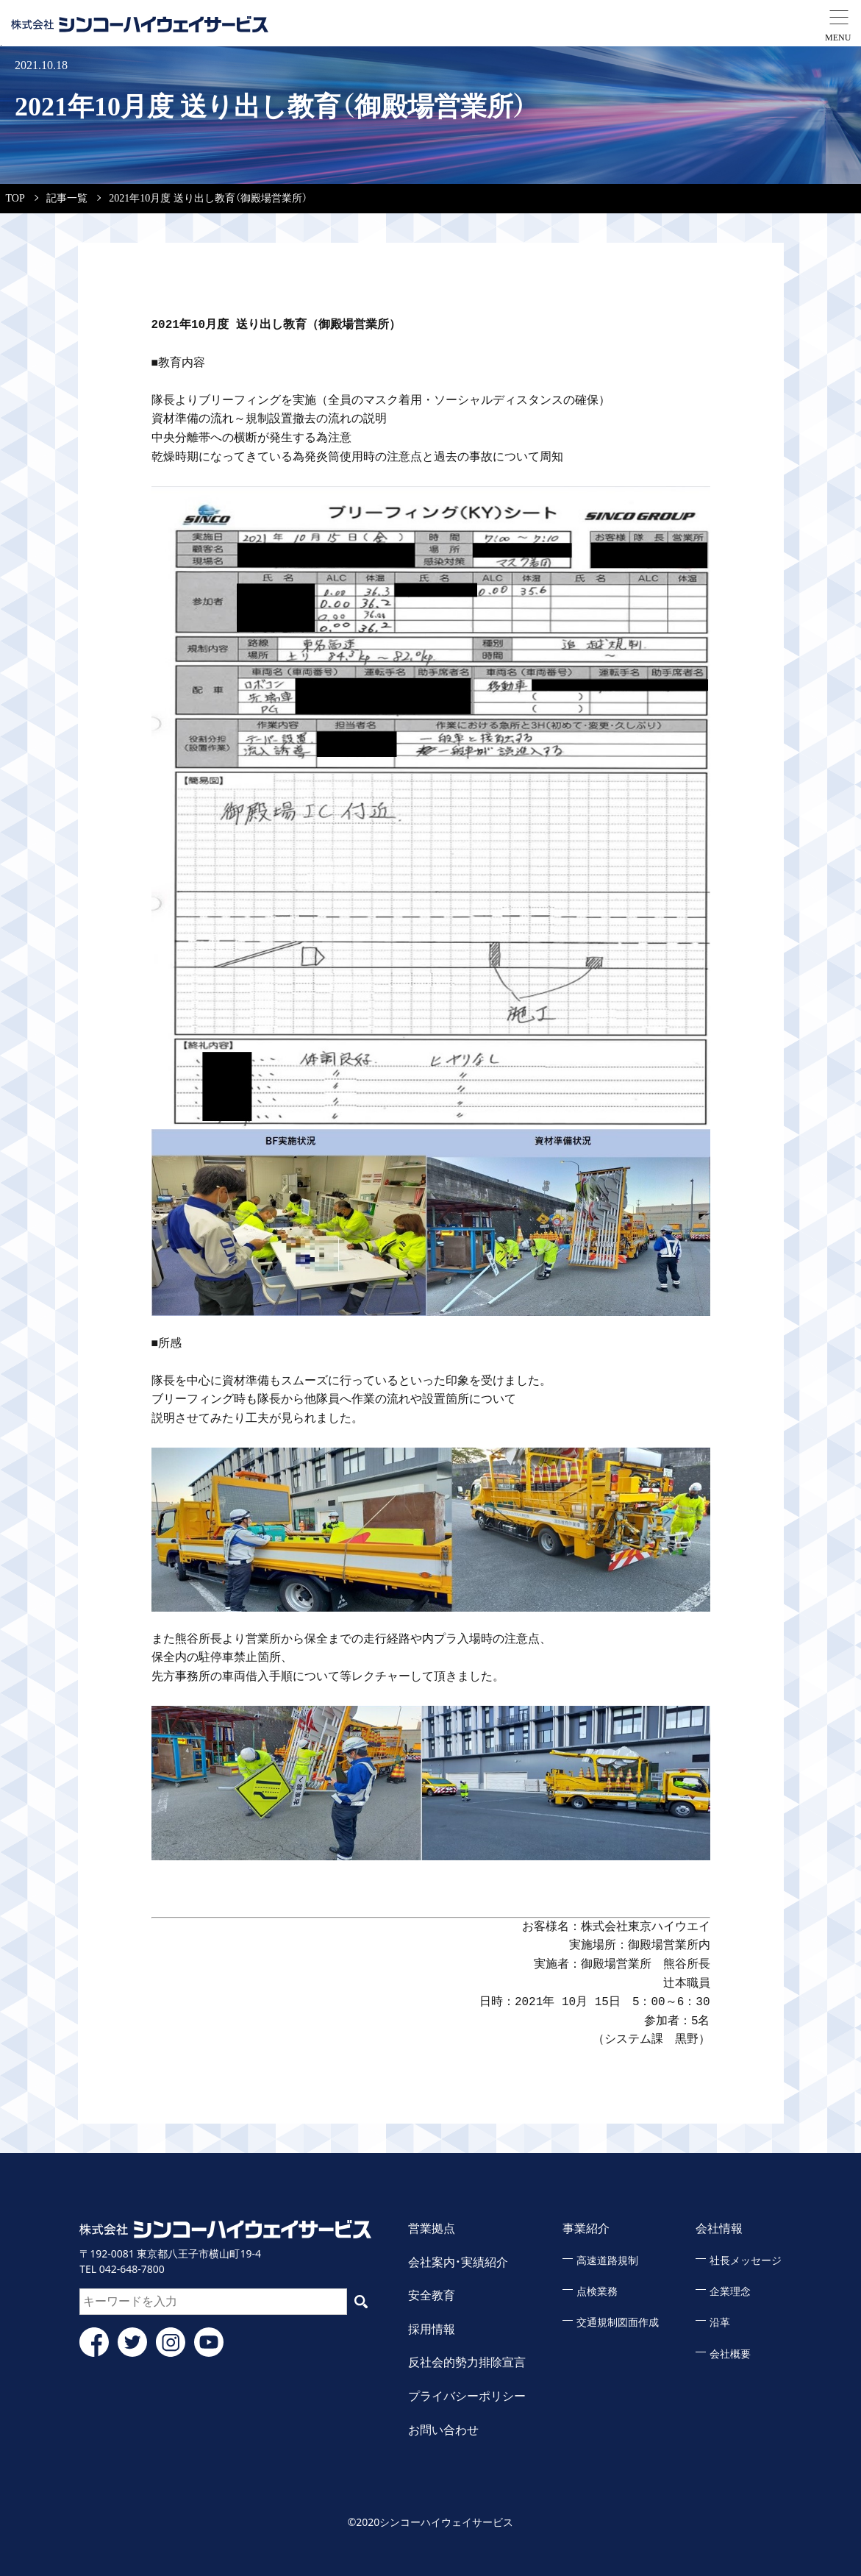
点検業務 (597, 2291)
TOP (15, 198)
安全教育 (431, 2295)
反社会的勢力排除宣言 (467, 2362)
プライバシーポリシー (467, 2396)
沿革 (720, 2322)
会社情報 (719, 2228)
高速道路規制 (607, 2260)
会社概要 (730, 2354)
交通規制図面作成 (617, 2322)
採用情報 (431, 2329)
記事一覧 (66, 198)
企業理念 (730, 2291)
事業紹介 (586, 2228)
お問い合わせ (443, 2430)
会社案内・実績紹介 (458, 2262)
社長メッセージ (746, 2260)
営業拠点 (431, 2228)
